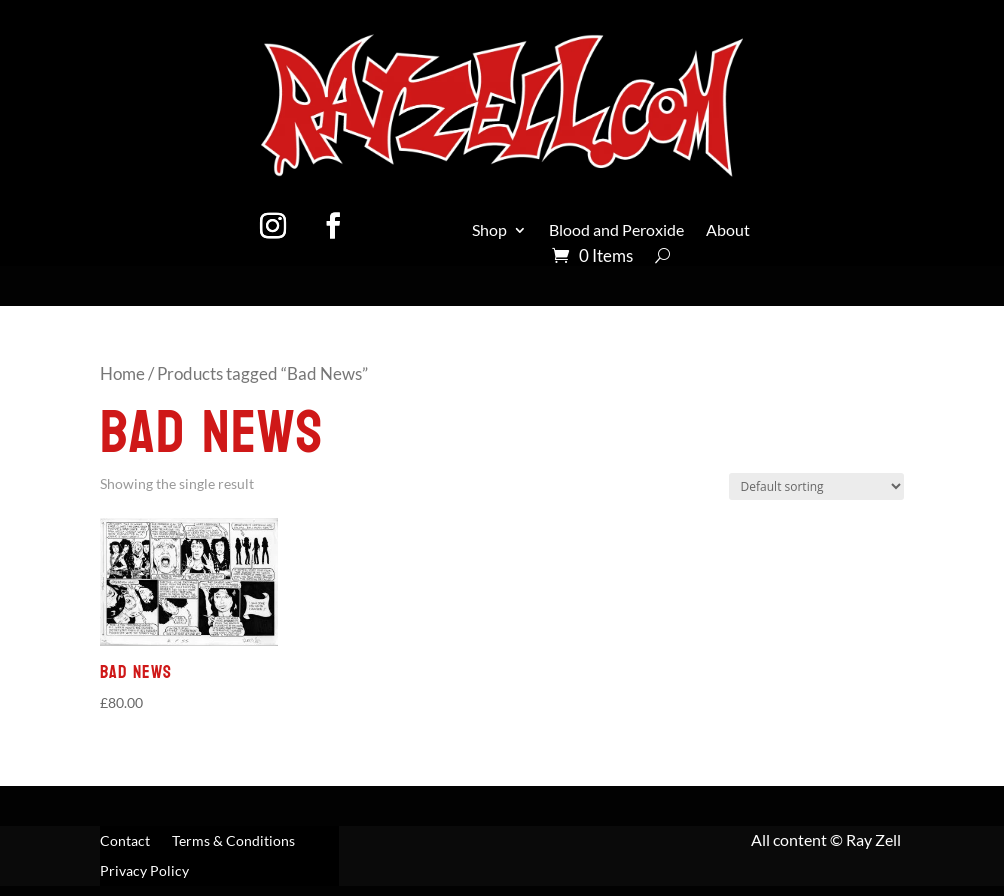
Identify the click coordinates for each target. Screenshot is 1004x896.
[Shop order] (816, 486)
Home (122, 374)
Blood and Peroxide (616, 231)
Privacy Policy (144, 871)
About (728, 231)
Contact (125, 841)
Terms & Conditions (233, 841)
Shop (489, 231)
